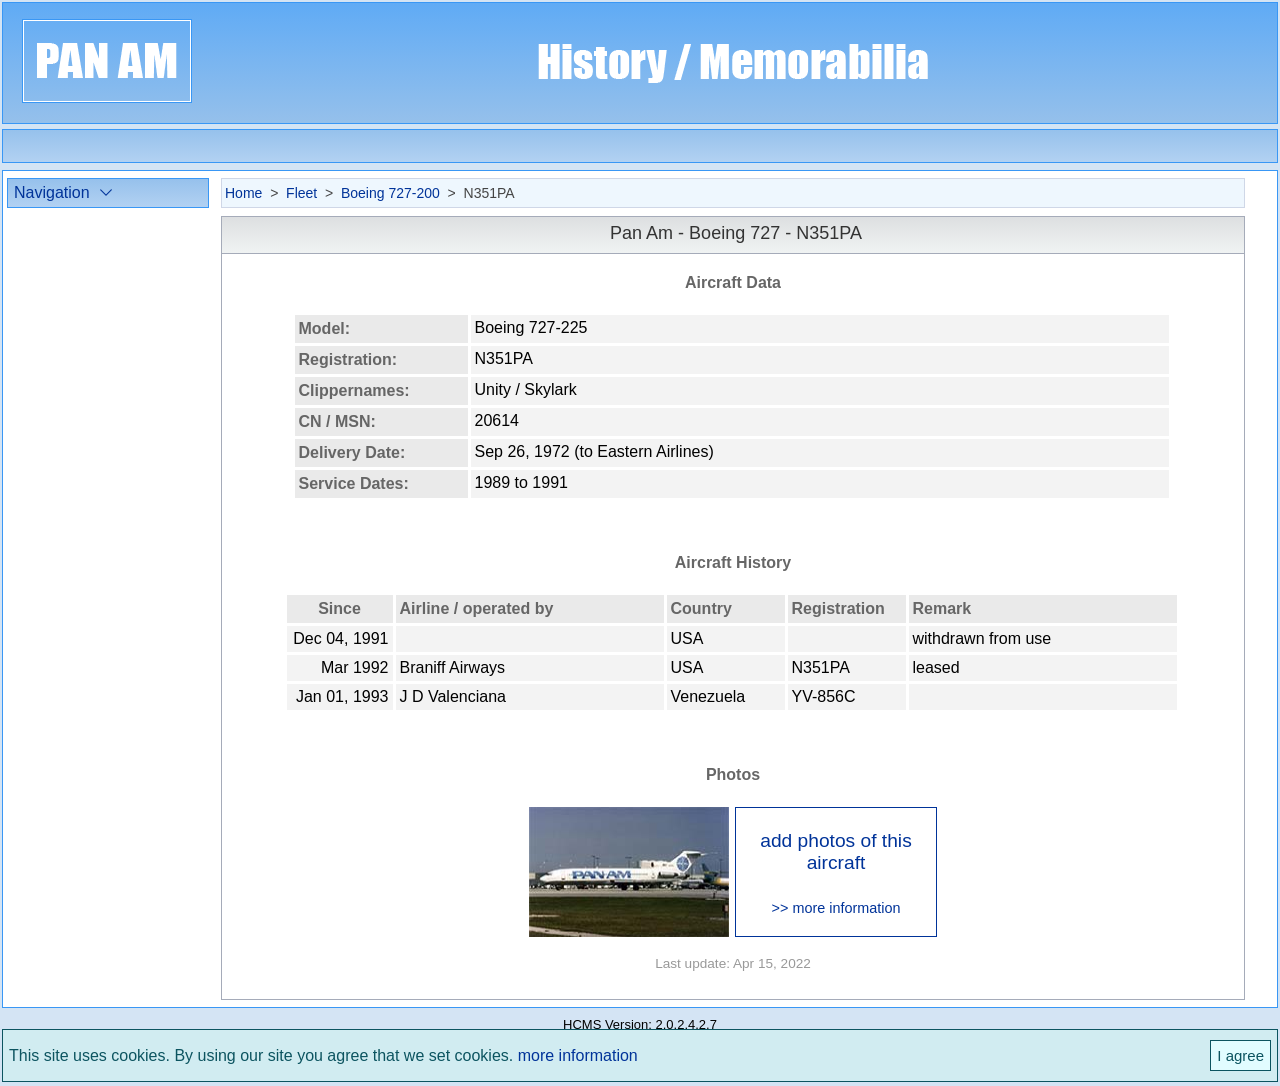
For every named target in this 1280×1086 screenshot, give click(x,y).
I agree (1240, 1055)
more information (578, 1055)
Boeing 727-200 (390, 193)
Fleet (301, 193)
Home (243, 193)
